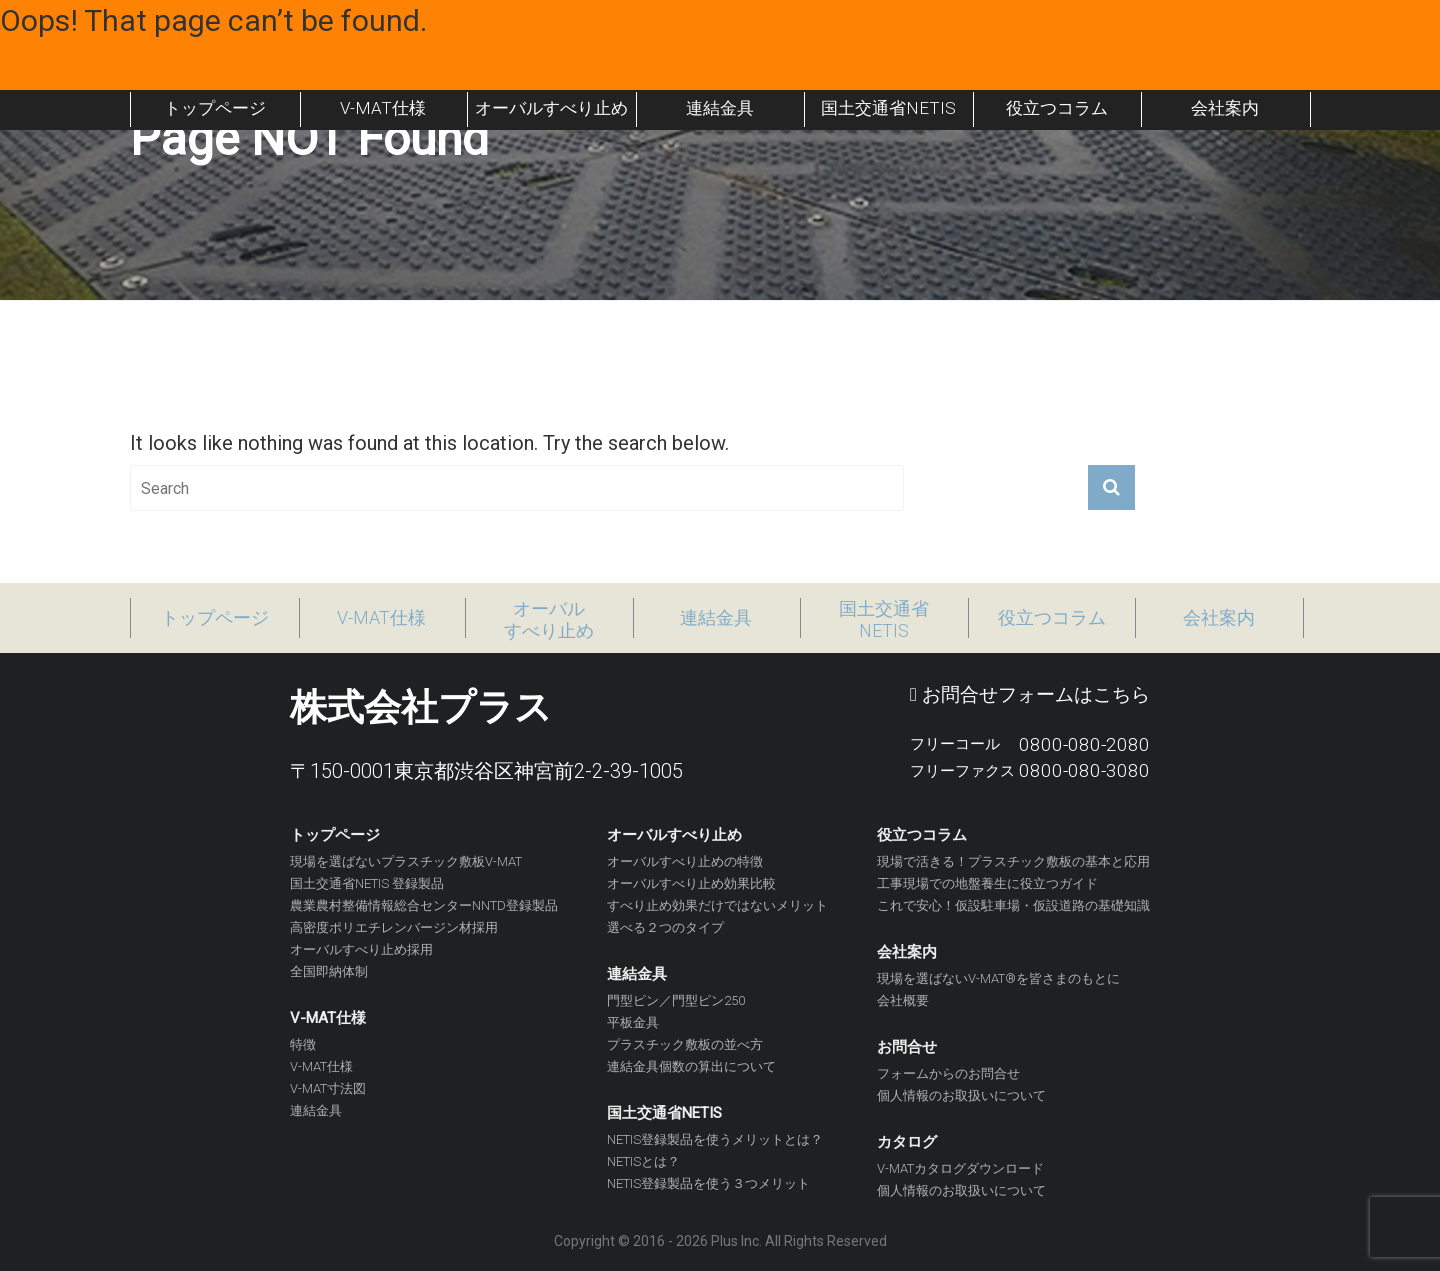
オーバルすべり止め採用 (361, 949)
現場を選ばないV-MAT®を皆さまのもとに (998, 978)
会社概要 (903, 1000)
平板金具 (633, 1022)
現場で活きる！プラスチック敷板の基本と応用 (1013, 861)
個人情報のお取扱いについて (961, 1095)
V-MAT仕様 (321, 1066)
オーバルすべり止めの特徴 (685, 861)
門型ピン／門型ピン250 (676, 1000)
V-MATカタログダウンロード (960, 1168)
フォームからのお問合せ (948, 1073)
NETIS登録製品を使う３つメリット (708, 1183)
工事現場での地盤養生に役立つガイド (987, 883)
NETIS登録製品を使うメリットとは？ (715, 1139)
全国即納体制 (329, 971)
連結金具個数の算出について (691, 1066)
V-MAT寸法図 (328, 1088)
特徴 (303, 1044)
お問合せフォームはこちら (1030, 694)
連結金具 (316, 1110)
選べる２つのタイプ (665, 927)
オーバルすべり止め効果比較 (691, 883)
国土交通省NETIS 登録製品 (367, 883)
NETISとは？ (643, 1161)
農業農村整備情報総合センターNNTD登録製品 (424, 905)
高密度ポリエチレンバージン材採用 (394, 927)
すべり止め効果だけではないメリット (717, 905)
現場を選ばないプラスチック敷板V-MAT (406, 861)
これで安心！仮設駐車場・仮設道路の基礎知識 (1013, 905)
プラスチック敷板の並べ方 (685, 1044)
